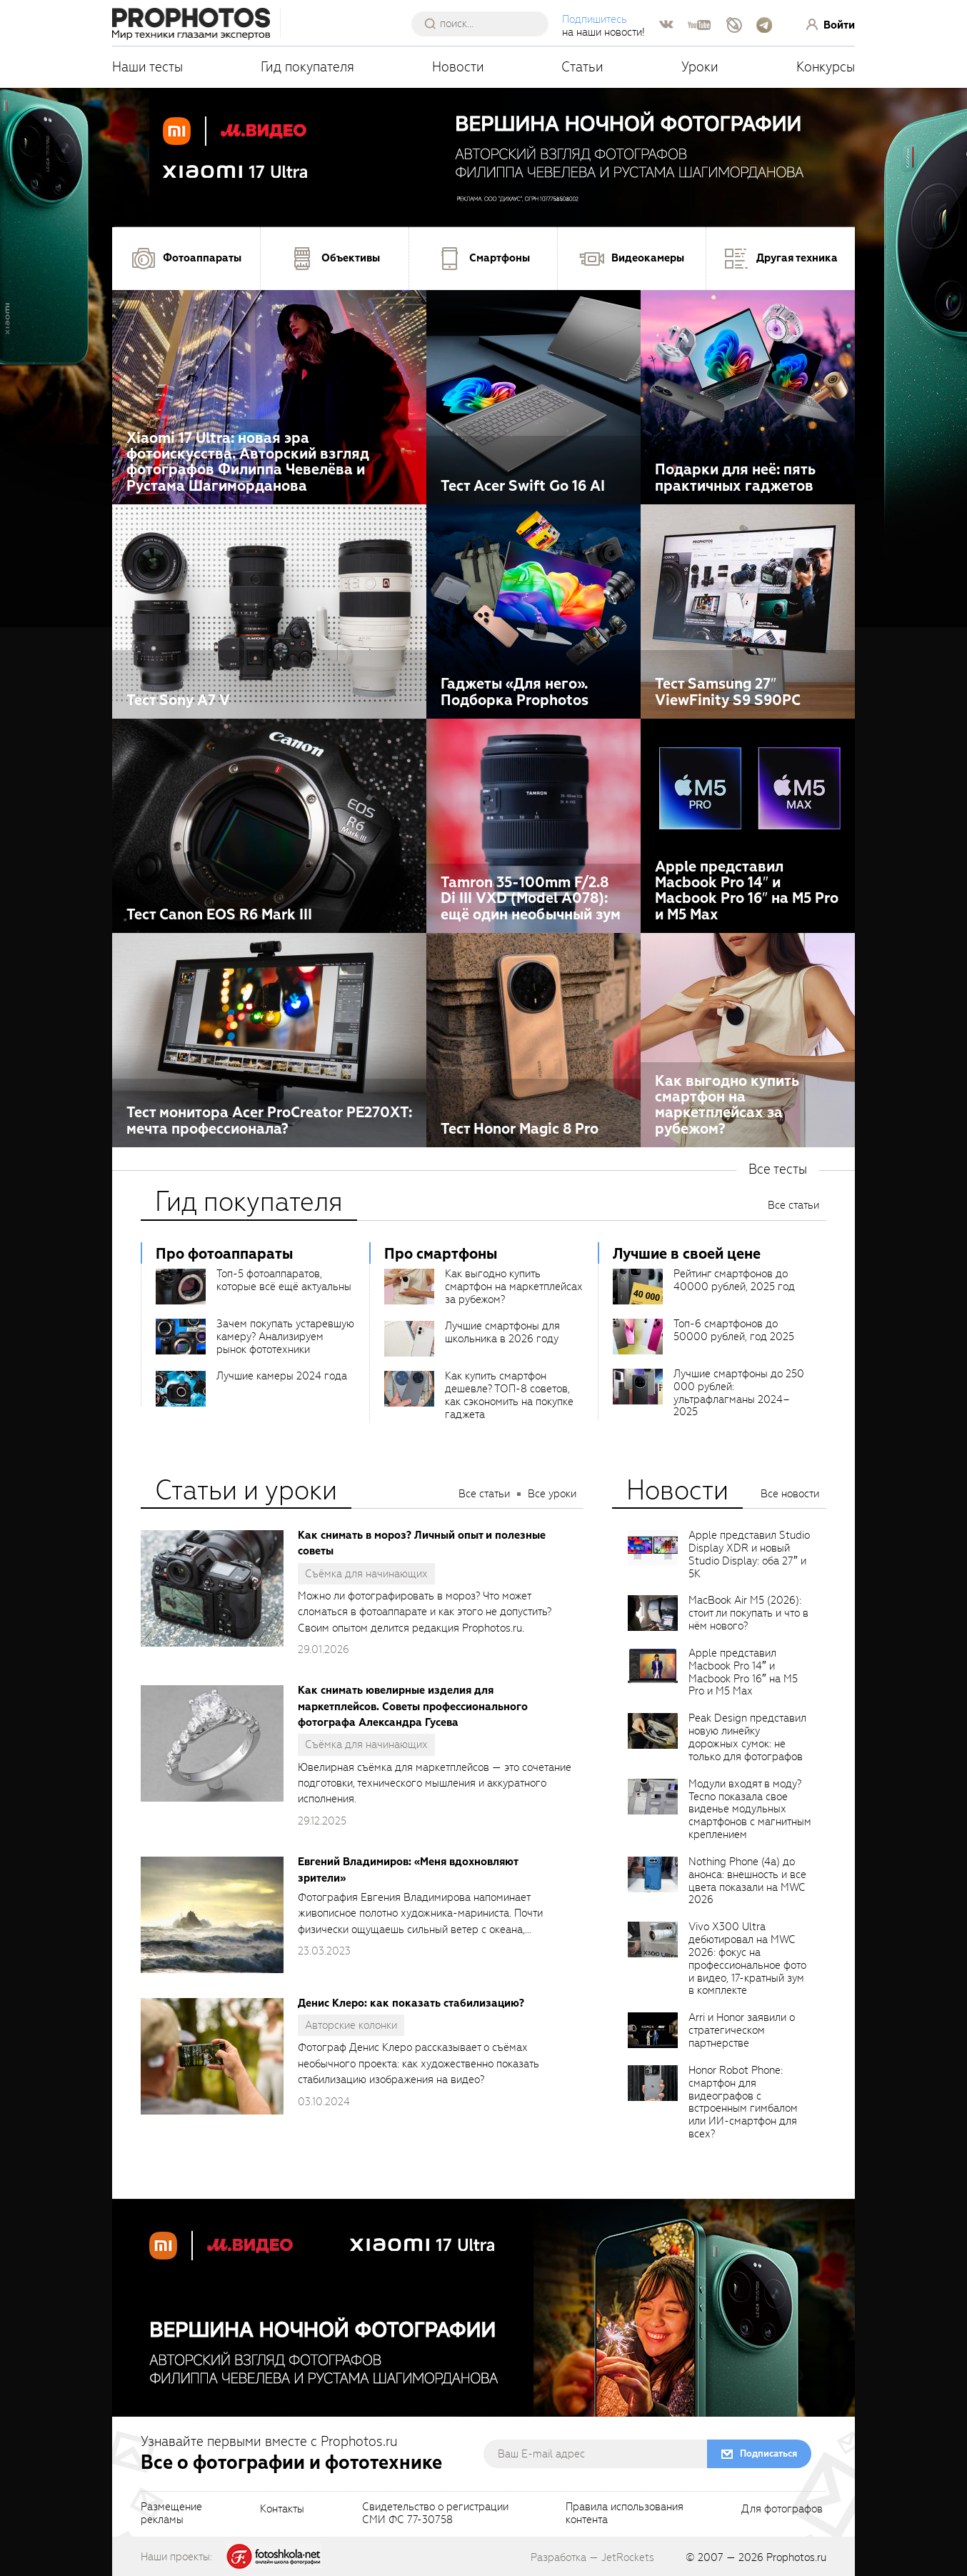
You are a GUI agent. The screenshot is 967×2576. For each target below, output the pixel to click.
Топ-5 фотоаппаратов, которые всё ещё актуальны (283, 1280)
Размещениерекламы (171, 2514)
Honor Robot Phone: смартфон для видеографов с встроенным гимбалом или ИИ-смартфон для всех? (743, 2102)
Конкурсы (825, 67)
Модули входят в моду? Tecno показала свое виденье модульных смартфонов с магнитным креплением (749, 1809)
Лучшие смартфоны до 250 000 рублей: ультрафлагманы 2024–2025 (738, 1393)
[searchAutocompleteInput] (485, 24)
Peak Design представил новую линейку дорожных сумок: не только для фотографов (747, 1737)
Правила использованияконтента (624, 2514)
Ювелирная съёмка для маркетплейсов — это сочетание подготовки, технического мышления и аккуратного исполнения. (434, 1783)
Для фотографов (782, 2509)
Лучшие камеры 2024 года (281, 1376)
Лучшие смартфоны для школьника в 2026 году (502, 1332)
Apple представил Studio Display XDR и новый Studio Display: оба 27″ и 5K (749, 1554)
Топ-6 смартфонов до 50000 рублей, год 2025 (733, 1330)
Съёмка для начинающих (366, 1574)
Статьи (582, 67)
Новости (458, 67)
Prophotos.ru (796, 2557)
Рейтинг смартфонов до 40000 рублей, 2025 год (734, 1280)
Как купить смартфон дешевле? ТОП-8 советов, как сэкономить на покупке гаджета (509, 1395)
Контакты (282, 2509)
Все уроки (552, 1494)
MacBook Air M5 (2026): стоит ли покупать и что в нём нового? (748, 1613)
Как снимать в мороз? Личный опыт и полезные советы (422, 1543)
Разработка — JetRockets (592, 2557)
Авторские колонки (351, 2025)
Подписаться (768, 2453)
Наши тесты (147, 67)
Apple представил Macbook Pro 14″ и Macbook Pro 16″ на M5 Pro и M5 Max (743, 1672)
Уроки (699, 67)
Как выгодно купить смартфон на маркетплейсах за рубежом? (514, 1287)
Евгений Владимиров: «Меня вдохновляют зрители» (408, 1869)
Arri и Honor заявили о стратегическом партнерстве (741, 2030)
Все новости (790, 1494)
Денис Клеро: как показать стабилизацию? (411, 2003)
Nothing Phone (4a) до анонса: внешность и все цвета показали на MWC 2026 (747, 1880)
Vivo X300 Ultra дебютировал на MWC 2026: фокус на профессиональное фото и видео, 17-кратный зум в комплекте (747, 1958)
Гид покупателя (307, 67)
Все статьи (793, 1205)
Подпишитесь (594, 19)
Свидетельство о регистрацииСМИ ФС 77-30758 (435, 2514)
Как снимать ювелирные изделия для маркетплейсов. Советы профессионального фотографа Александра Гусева (413, 1706)
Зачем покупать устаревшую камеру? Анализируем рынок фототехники (285, 1337)
